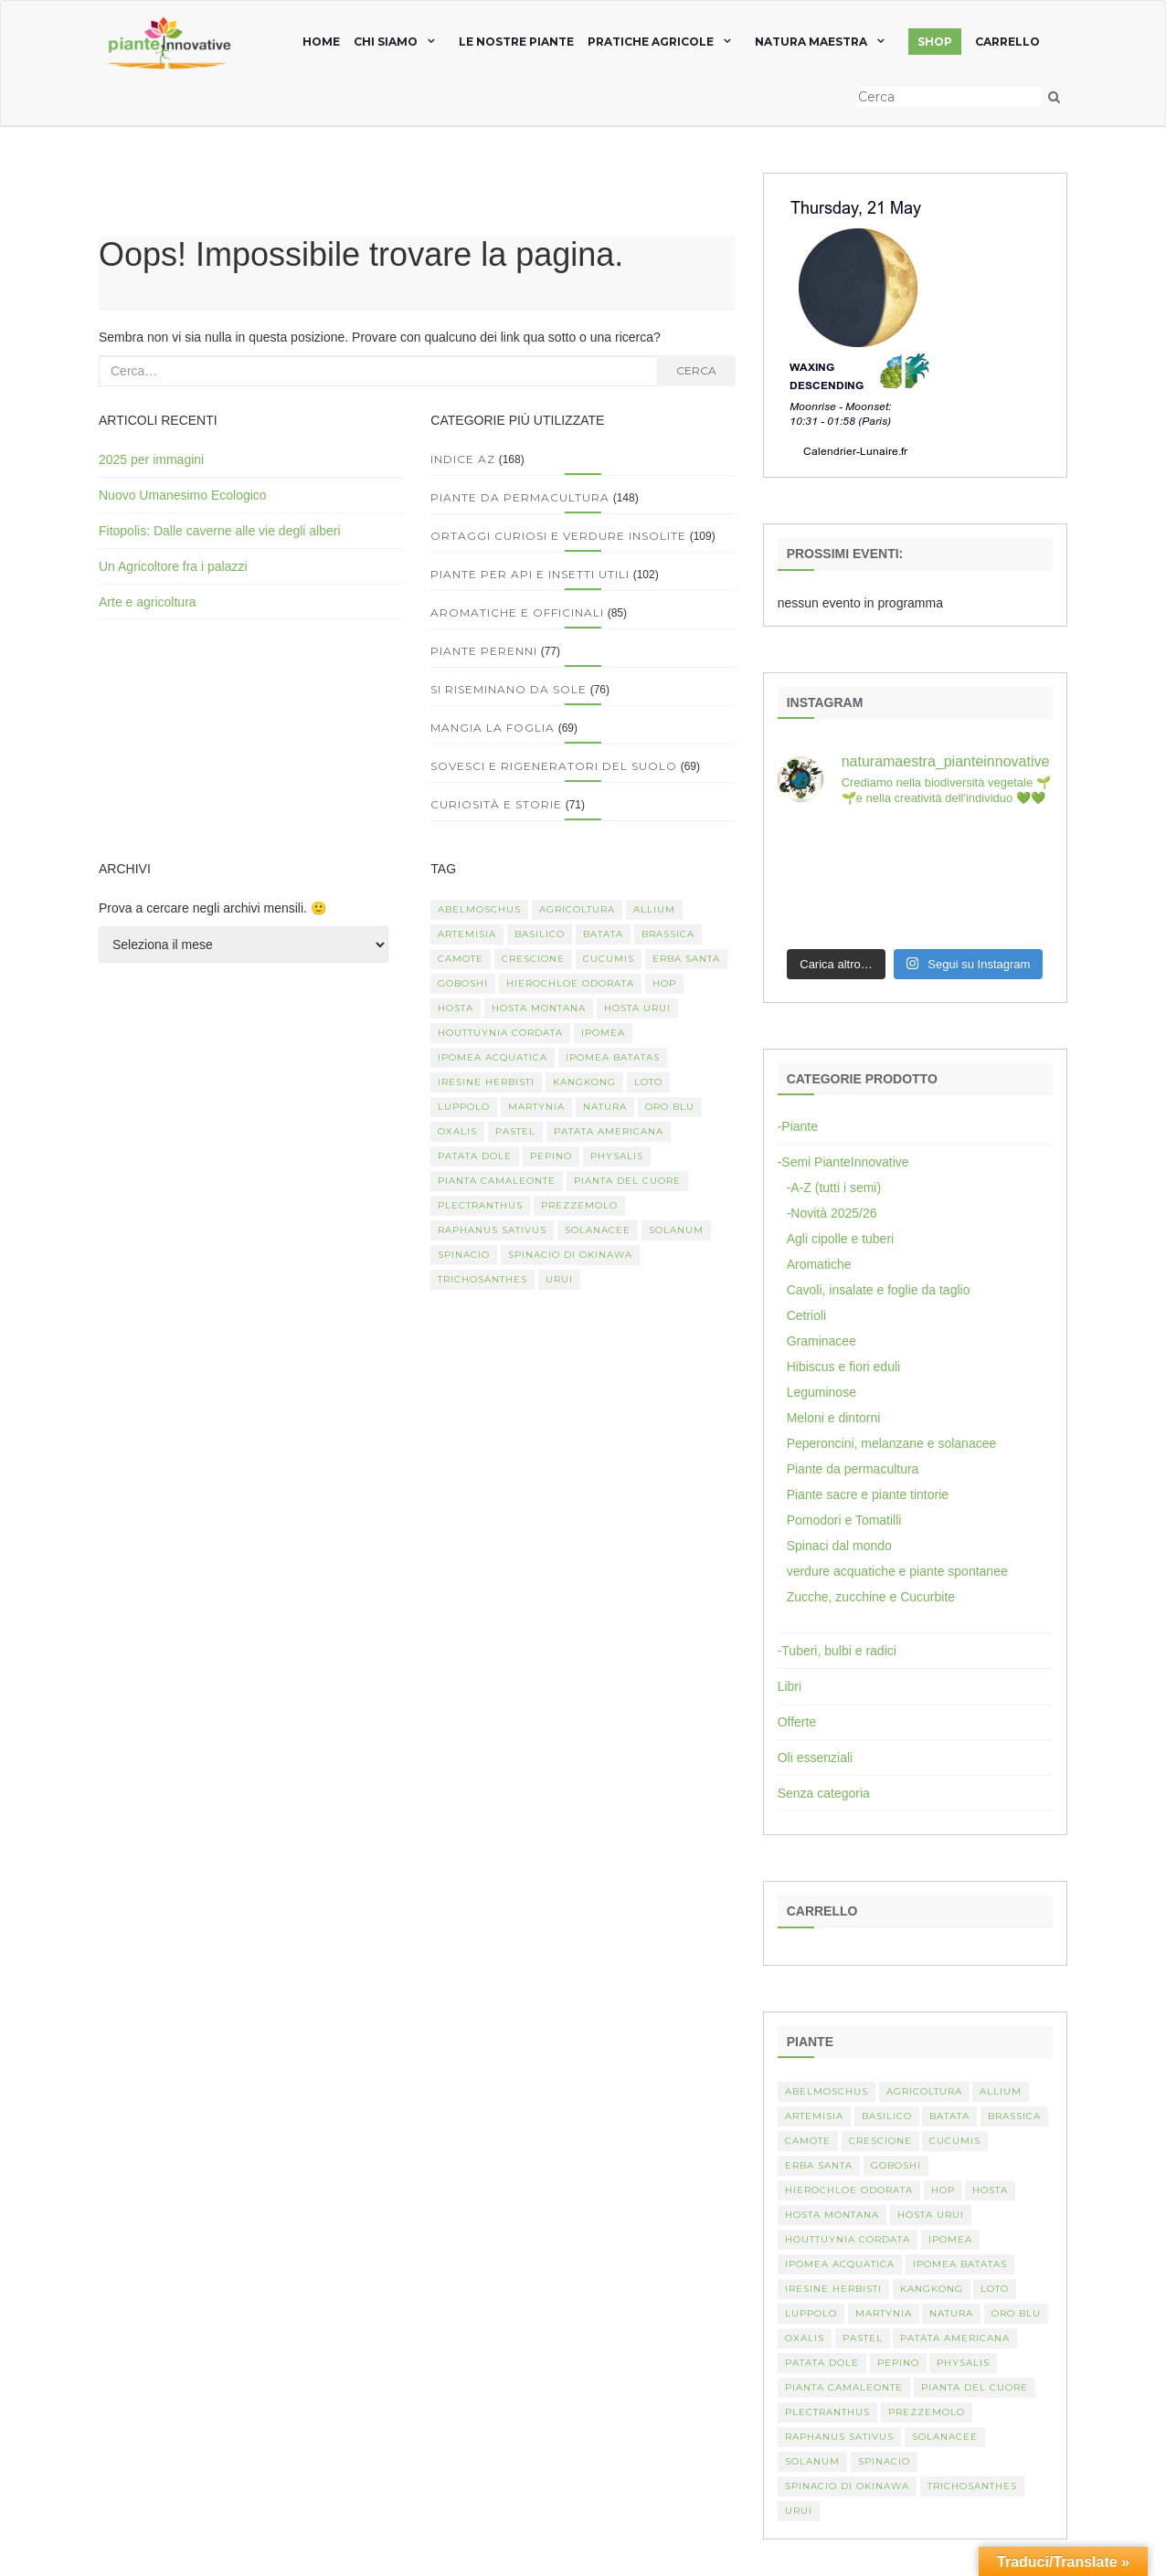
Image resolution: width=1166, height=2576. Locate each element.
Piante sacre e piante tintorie (868, 1494)
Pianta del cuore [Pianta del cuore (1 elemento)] (627, 1181)
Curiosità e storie (496, 804)
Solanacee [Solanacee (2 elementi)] (598, 1230)
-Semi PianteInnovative (843, 1162)
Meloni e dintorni (834, 1417)
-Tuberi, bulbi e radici (837, 1650)
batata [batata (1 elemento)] (603, 934)
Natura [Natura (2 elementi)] (605, 1107)
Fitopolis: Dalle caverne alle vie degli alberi (220, 530)
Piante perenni (483, 651)
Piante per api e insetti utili (530, 574)
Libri (789, 1686)
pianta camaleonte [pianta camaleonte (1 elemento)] (497, 1181)
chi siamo (386, 41)
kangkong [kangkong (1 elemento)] (584, 1082)
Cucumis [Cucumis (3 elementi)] (608, 959)
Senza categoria (824, 1793)
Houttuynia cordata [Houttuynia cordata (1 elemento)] (500, 1033)
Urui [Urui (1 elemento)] (559, 1279)
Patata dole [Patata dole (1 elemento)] (475, 1156)
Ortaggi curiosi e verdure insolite (558, 536)
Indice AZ (462, 459)
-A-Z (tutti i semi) (834, 1187)
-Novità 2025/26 (832, 1213)
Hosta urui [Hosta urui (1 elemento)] (637, 1008)
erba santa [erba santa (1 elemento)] (686, 959)
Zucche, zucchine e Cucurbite (871, 1596)
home (321, 41)
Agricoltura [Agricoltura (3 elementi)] (577, 909)
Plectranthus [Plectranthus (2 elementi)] (480, 1205)
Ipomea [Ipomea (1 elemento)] (603, 1033)
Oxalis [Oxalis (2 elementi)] (457, 1131)
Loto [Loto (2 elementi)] (648, 1082)
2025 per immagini (151, 459)
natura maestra (811, 41)
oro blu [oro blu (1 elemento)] (669, 1107)
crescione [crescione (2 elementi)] (533, 959)
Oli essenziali (815, 1757)
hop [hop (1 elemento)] (664, 983)
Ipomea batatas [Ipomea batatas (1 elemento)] (613, 1057)
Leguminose (821, 1392)
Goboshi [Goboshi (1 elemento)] (463, 983)
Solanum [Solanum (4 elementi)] (676, 1230)
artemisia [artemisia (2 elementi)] (467, 934)
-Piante (798, 1126)
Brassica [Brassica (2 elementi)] (667, 934)
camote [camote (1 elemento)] (460, 959)
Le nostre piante (516, 41)
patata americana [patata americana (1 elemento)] (608, 1131)
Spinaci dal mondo (839, 1545)
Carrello (1007, 41)
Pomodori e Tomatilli (844, 1520)
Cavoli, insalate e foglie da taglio (878, 1290)
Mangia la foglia (492, 727)
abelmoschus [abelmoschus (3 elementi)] (479, 909)
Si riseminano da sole (508, 689)
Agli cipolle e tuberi (841, 1238)
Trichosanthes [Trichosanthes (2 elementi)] (482, 1279)
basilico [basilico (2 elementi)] (539, 934)
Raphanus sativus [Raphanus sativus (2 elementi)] (492, 1230)
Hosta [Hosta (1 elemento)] (455, 1008)
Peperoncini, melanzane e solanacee (892, 1443)
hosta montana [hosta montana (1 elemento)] (539, 1008)
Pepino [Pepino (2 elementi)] (551, 1156)
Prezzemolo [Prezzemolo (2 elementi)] (579, 1205)
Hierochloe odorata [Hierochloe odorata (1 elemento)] (570, 983)
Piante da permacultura (520, 497)
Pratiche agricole (651, 41)
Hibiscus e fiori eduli (844, 1366)
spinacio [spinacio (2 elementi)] (464, 1255)
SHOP (934, 41)
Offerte (797, 1722)
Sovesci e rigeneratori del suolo (553, 766)
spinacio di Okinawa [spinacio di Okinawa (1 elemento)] (570, 1255)
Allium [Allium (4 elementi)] (654, 909)
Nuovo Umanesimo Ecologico (183, 495)
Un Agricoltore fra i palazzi (173, 566)
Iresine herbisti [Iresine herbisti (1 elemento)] (486, 1082)
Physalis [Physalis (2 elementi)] (616, 1156)
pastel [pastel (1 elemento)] (515, 1131)
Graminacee (821, 1341)
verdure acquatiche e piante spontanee (897, 1571)
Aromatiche (819, 1264)
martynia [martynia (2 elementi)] (536, 1107)
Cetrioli (807, 1315)
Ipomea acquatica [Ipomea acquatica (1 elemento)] (492, 1057)
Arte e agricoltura (147, 602)
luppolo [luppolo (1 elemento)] (464, 1107)
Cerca (696, 370)
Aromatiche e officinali (517, 612)
